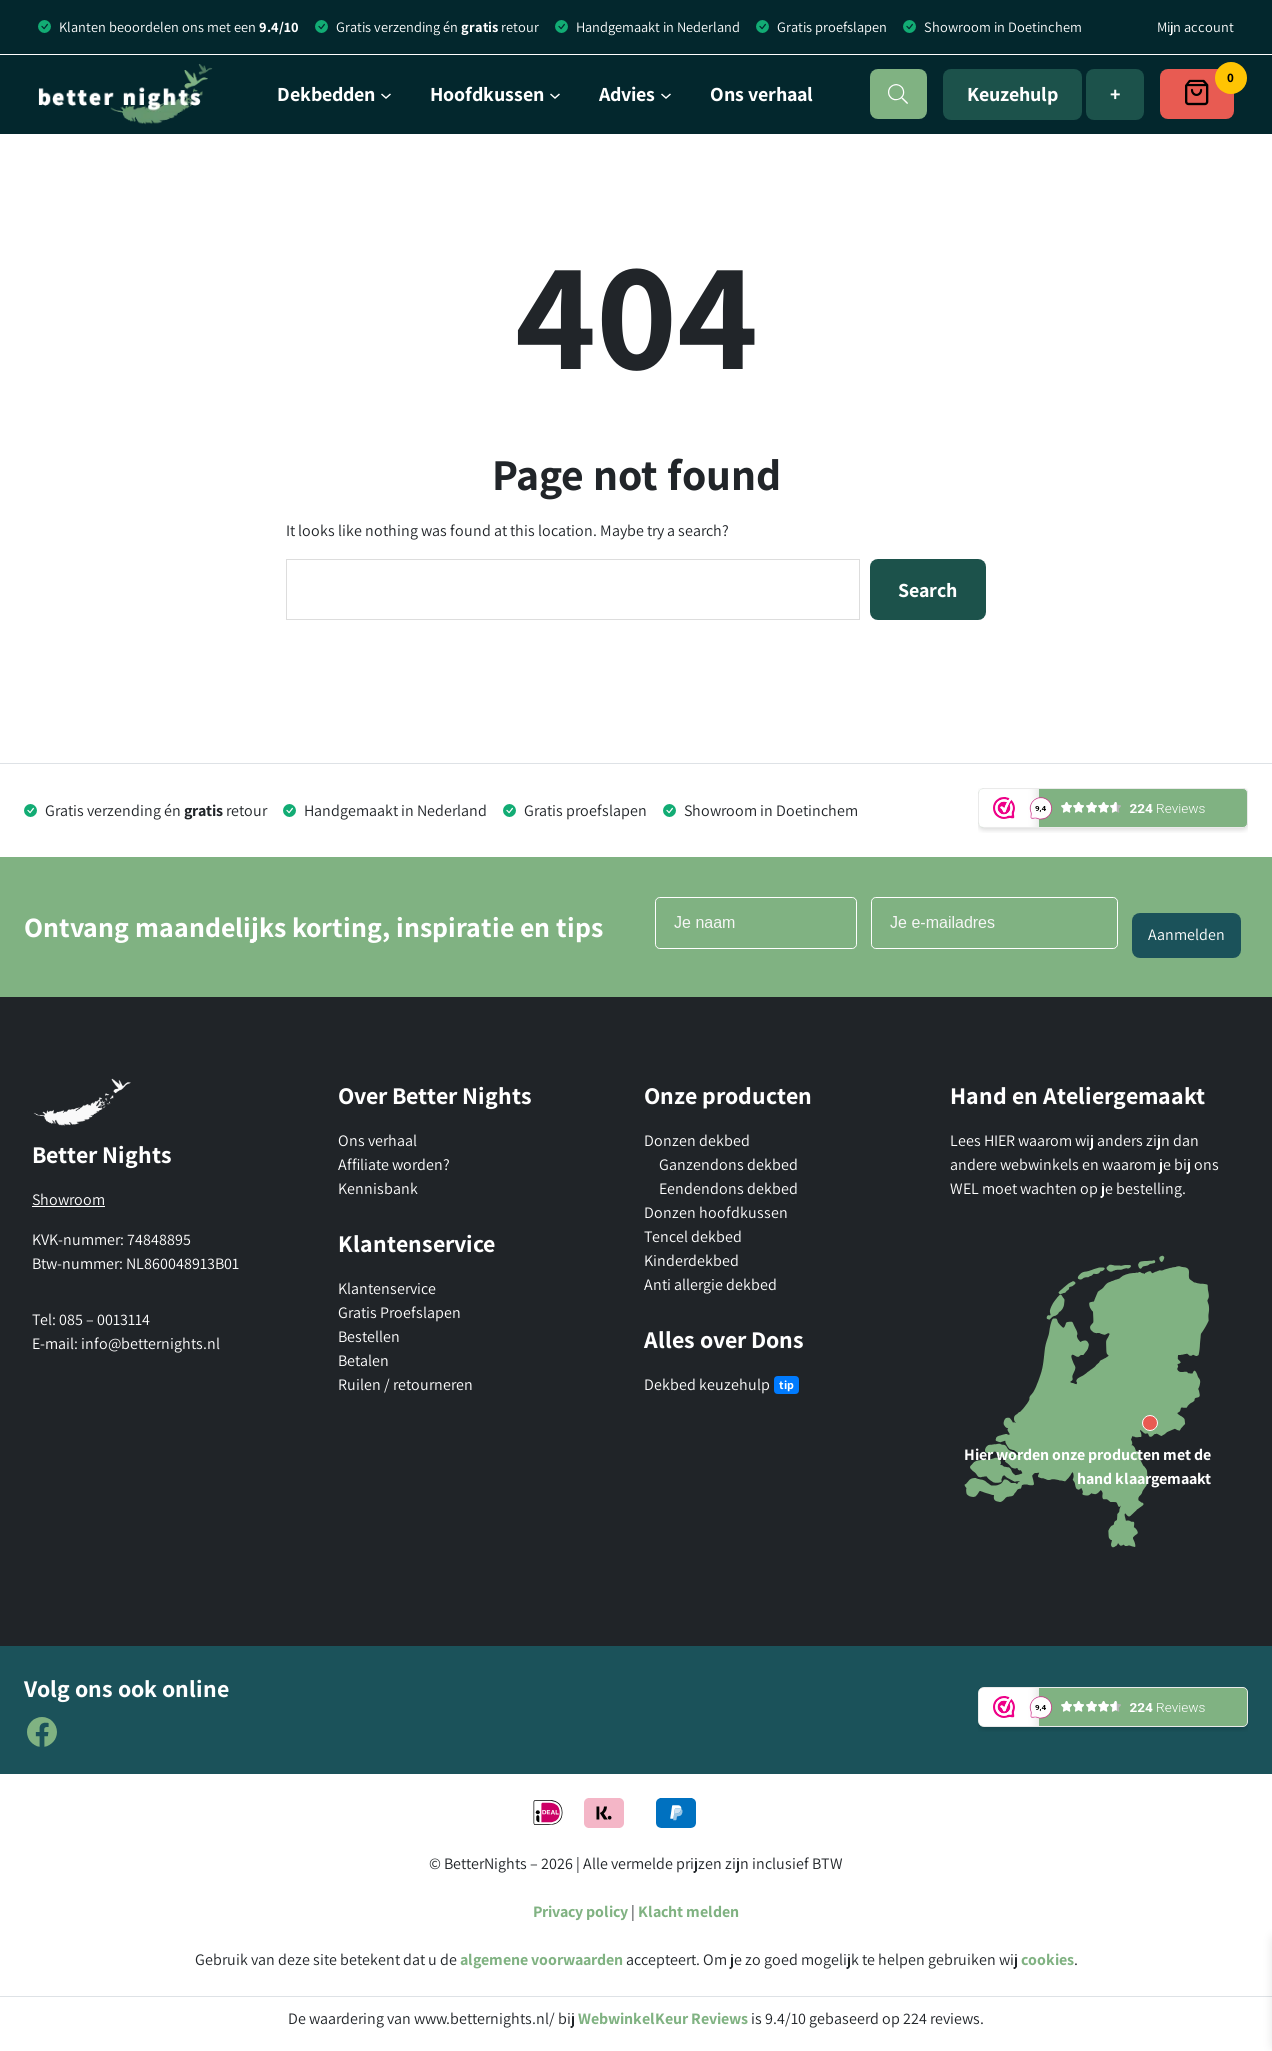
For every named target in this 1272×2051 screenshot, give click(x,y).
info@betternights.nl (150, 1343)
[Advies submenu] (635, 94)
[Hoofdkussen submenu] (495, 94)
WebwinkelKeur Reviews (663, 2018)
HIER (1001, 1140)
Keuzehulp (1012, 94)
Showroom (68, 1199)
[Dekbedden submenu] (334, 94)
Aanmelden (1186, 934)
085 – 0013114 (104, 1319)
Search (927, 590)
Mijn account (1195, 26)
